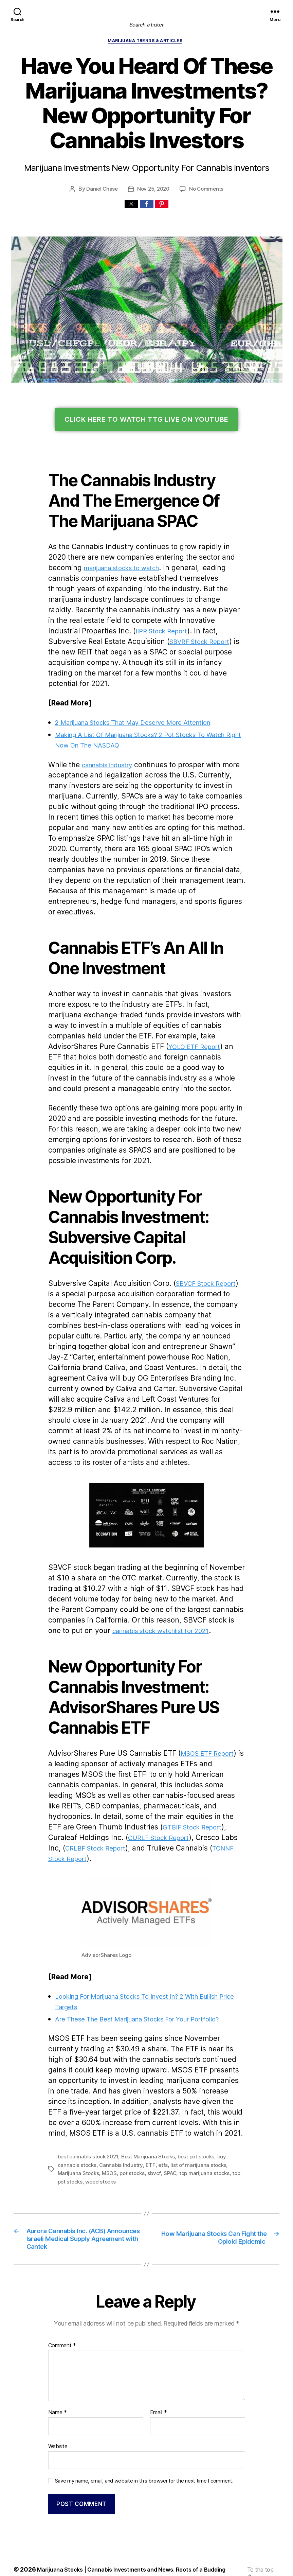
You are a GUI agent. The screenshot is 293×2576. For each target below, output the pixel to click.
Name (57, 2375)
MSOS (65, 2121)
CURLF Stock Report (84, 1797)
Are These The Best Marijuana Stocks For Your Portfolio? (145, 1968)
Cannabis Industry (96, 2113)
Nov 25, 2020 (153, 190)
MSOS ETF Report (205, 1713)
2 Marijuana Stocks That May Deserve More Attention (139, 713)
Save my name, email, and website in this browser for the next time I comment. (140, 2442)
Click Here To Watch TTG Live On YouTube (146, 421)
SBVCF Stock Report (200, 1253)
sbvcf (109, 2121)
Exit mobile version (146, 2567)
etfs (136, 2113)
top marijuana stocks (158, 2121)
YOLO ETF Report (80, 1027)
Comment (61, 2308)
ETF (124, 2113)
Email (158, 2375)
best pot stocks (192, 2105)
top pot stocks (201, 2121)
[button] (131, 205)
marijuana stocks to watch (89, 569)
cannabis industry (107, 755)
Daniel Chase (102, 190)
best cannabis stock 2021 (87, 2105)
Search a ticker (146, 25)
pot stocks (87, 2121)
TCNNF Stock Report (184, 1807)
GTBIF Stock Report (115, 1786)
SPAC (124, 2121)
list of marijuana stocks (169, 2113)
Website (57, 2408)
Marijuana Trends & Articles (146, 41)
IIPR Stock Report (207, 622)
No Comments (205, 190)
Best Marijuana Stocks (146, 2105)
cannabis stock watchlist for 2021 (100, 1590)
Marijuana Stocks (219, 2113)
